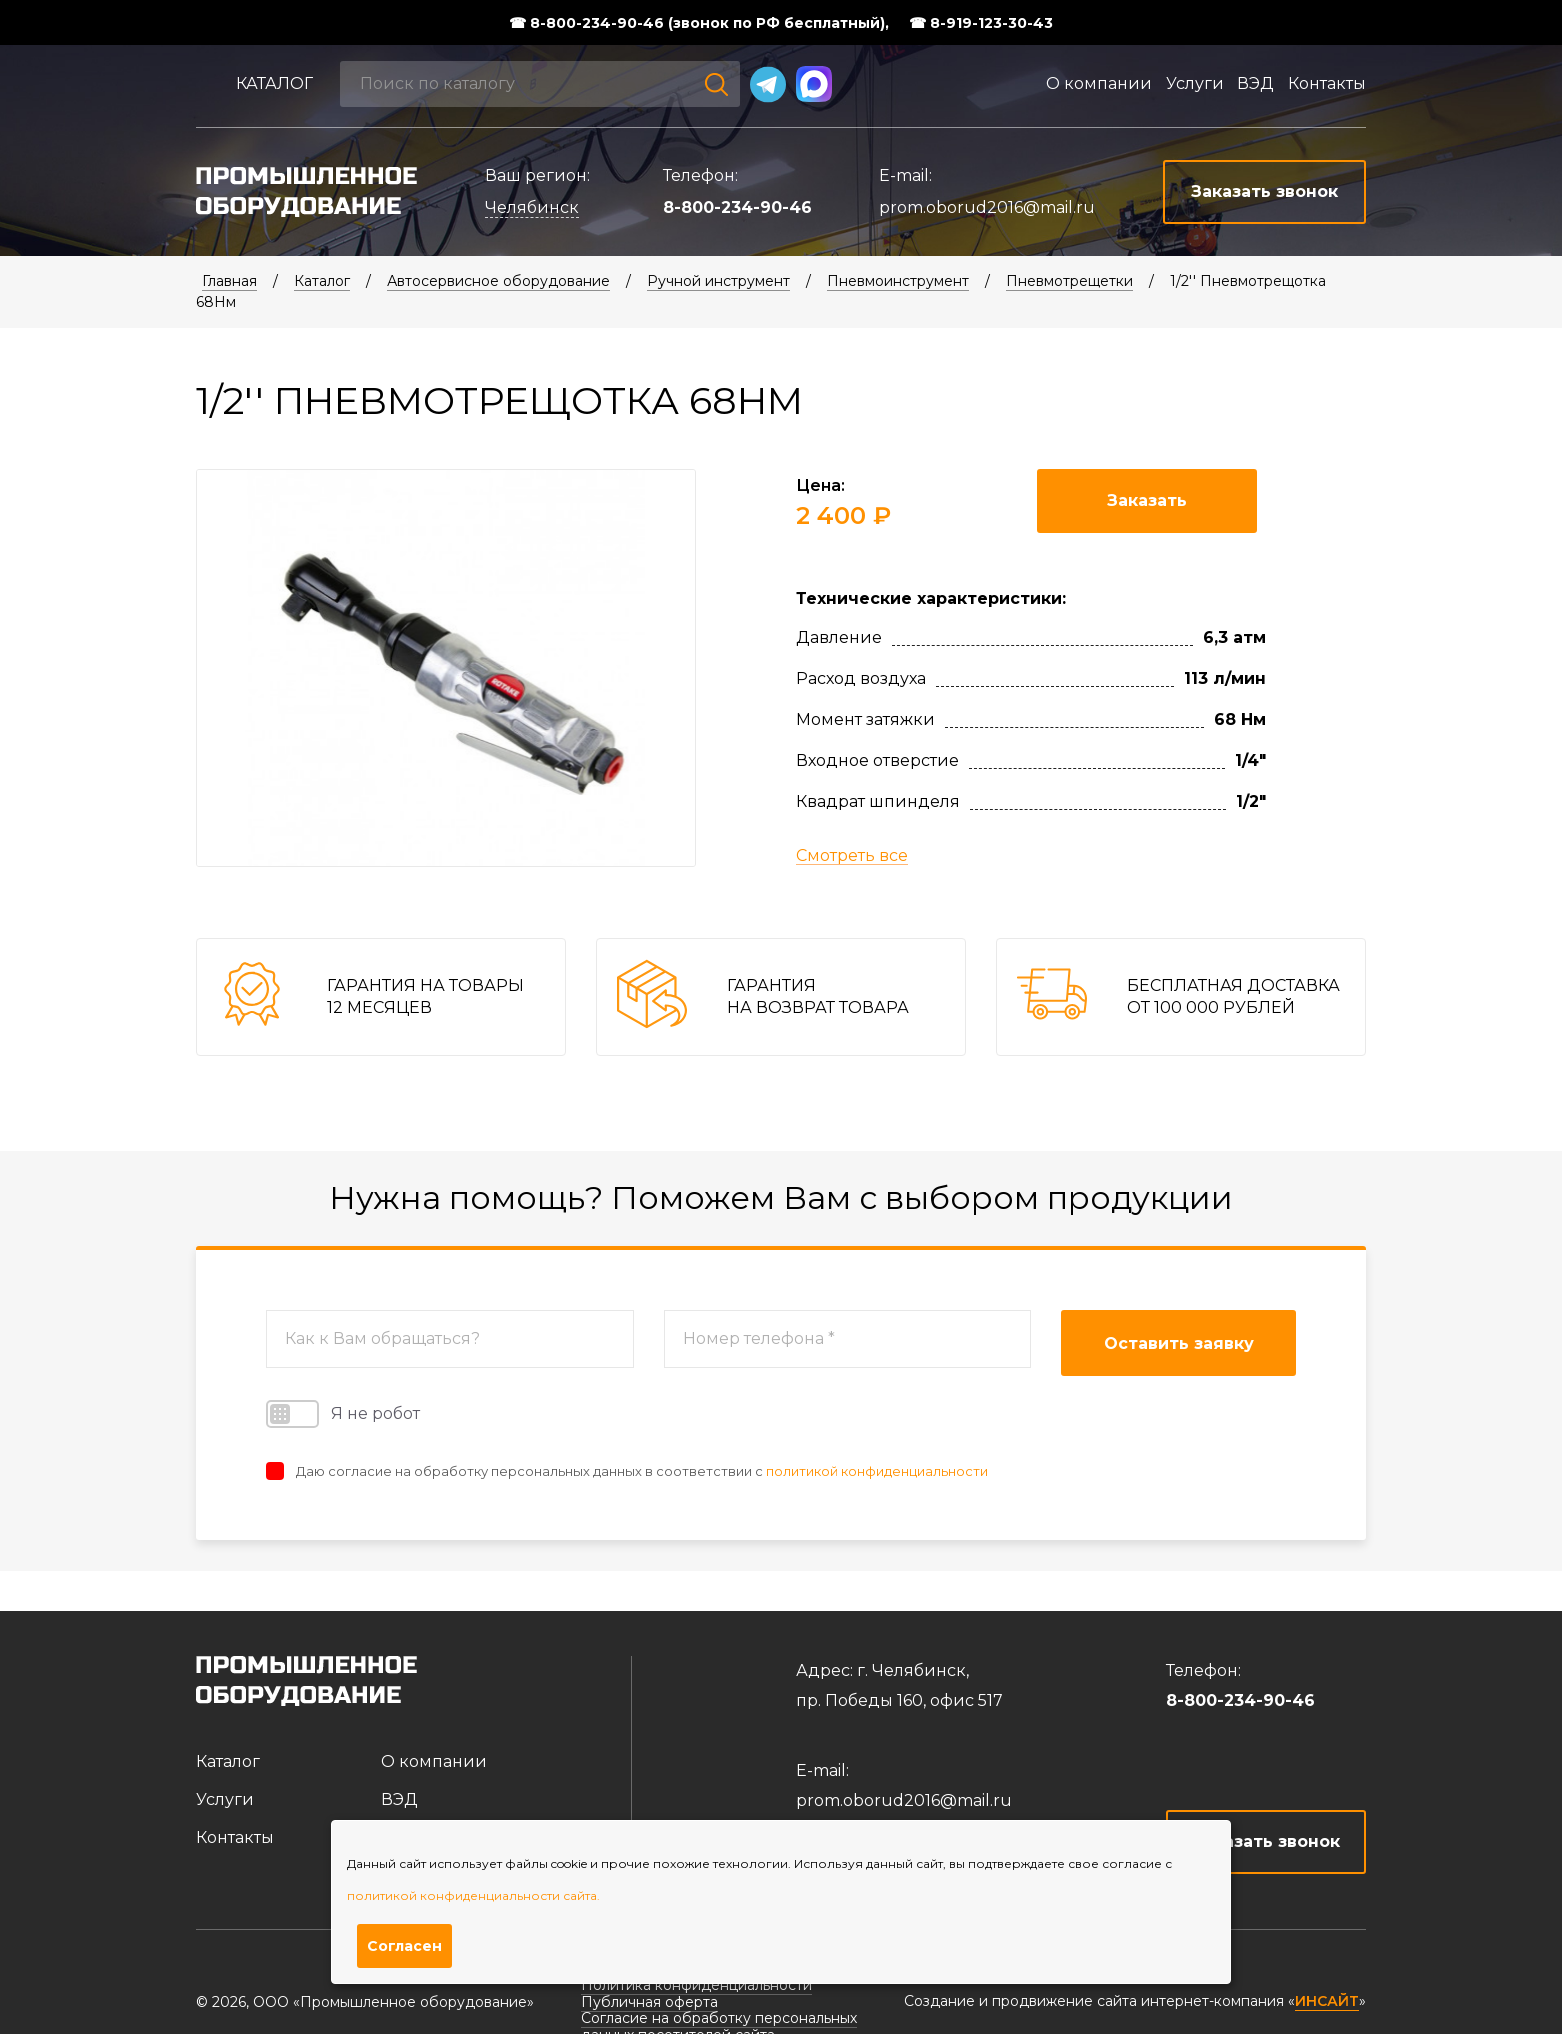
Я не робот (343, 1414)
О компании (1099, 83)
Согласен (404, 1946)
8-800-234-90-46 (737, 207)
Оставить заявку (1179, 1343)
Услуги (1195, 83)
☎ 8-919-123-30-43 (981, 23)
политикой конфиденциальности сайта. (473, 1895)
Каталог (274, 83)
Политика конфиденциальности (696, 1985)
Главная (229, 281)
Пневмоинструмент (898, 281)
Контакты (1327, 83)
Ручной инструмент (718, 281)
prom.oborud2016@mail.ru (987, 207)
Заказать (1147, 500)
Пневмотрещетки (1069, 281)
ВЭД (1255, 83)
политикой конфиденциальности (877, 1471)
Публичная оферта (649, 2002)
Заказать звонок (1266, 1841)
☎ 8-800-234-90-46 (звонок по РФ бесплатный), (699, 23)
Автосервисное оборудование (498, 281)
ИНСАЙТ (1327, 2001)
